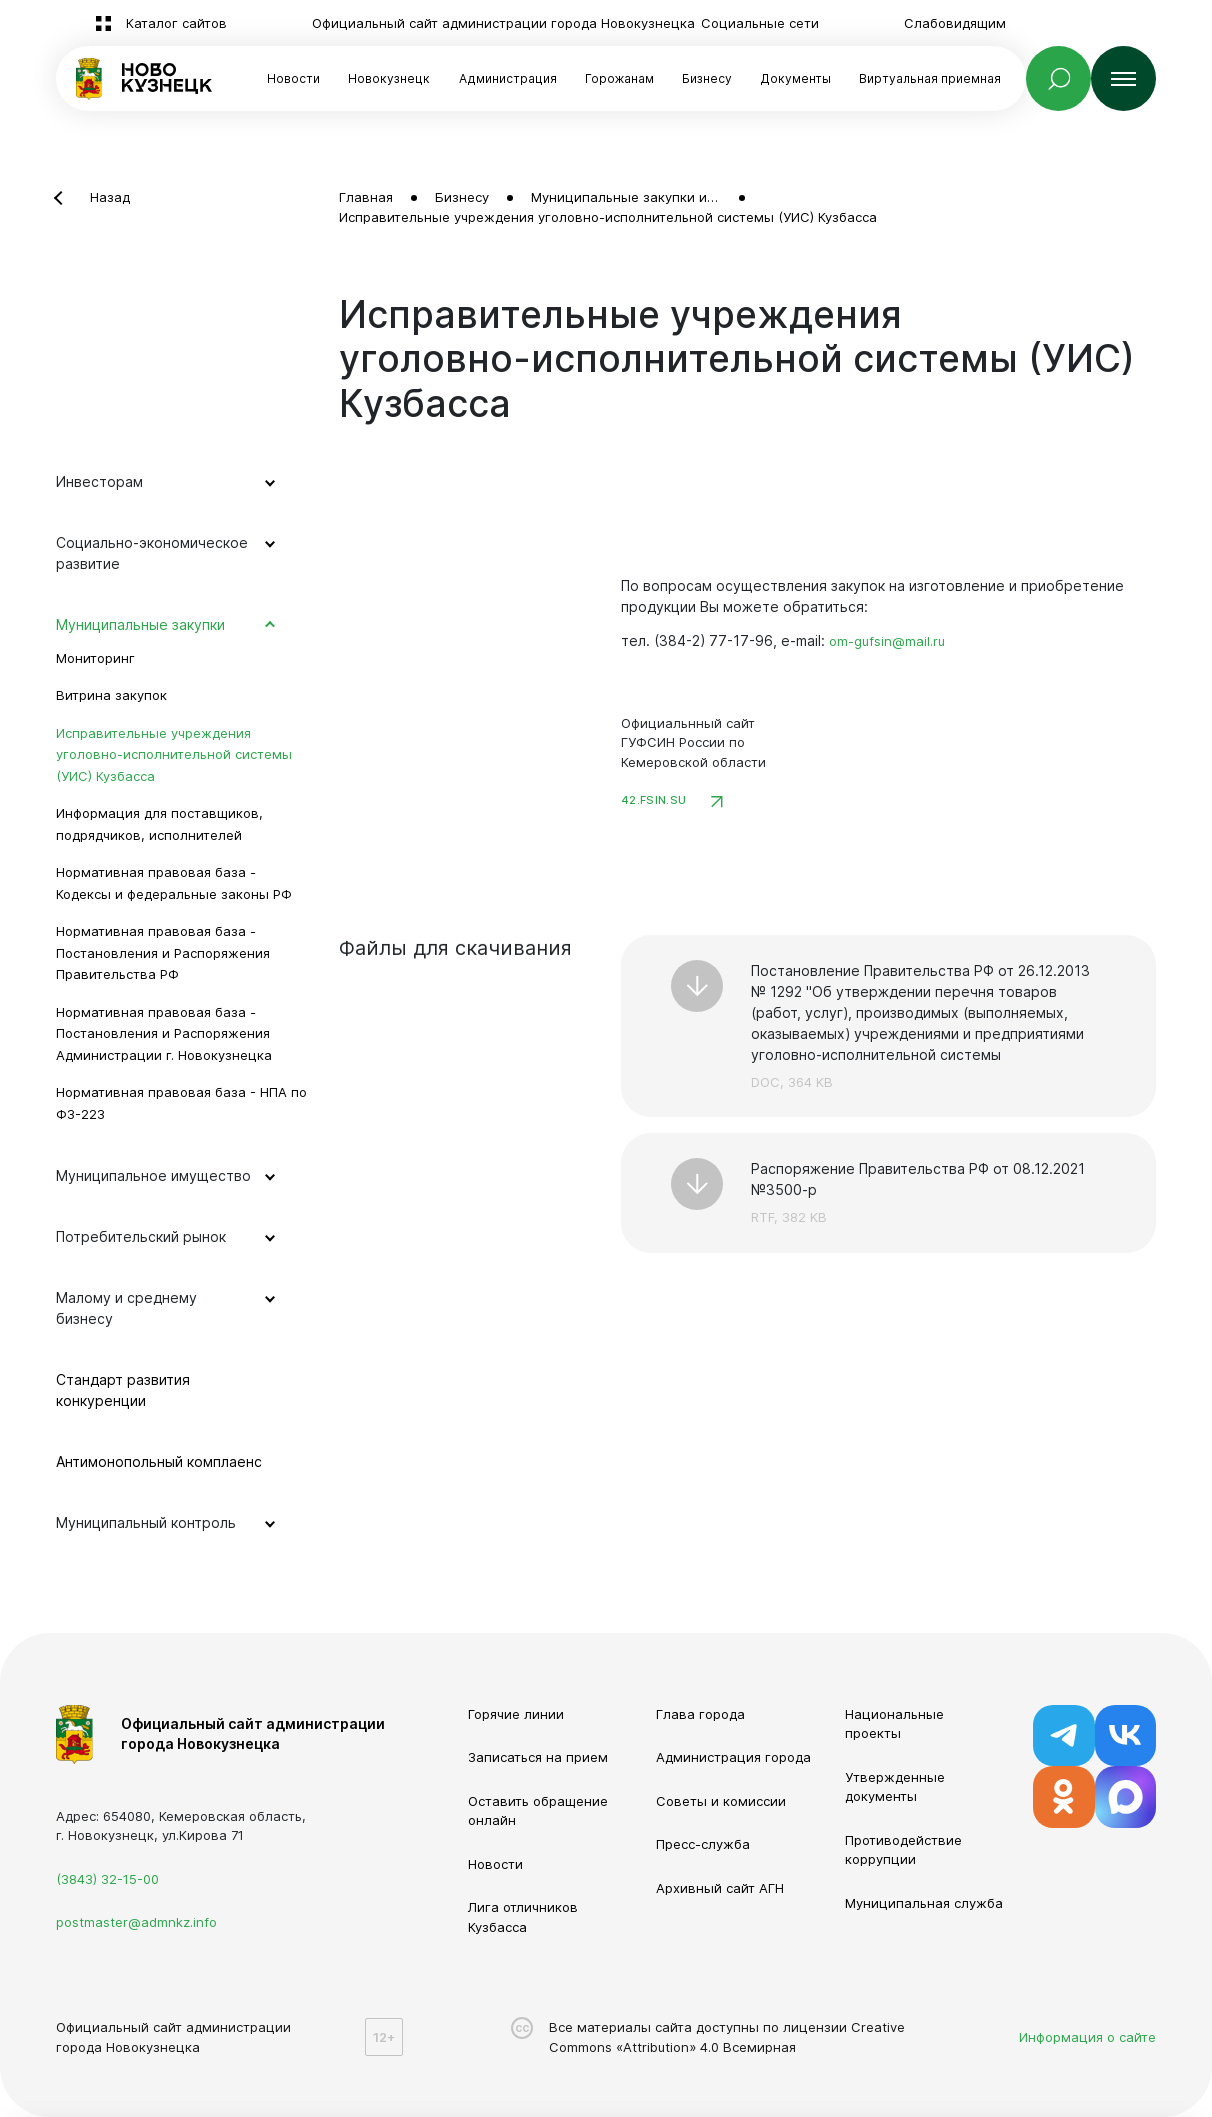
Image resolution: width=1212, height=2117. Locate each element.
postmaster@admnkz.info (136, 1922)
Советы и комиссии (721, 1801)
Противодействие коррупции (903, 1850)
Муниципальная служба (924, 1903)
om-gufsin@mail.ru (887, 641)
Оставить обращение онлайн (538, 1811)
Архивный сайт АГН (720, 1888)
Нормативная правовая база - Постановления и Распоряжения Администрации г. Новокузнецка (164, 1033)
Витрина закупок (111, 695)
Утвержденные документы (895, 1787)
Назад (110, 197)
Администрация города (733, 1757)
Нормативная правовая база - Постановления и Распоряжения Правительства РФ (163, 952)
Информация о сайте (1087, 2037)
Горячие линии (516, 1714)
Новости (293, 78)
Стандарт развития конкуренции (123, 1390)
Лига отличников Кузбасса (523, 1917)
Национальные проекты (894, 1724)
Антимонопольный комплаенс (159, 1461)
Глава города (700, 1714)
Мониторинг (95, 658)
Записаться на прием (538, 1757)
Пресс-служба (703, 1844)
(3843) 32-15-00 (107, 1879)
